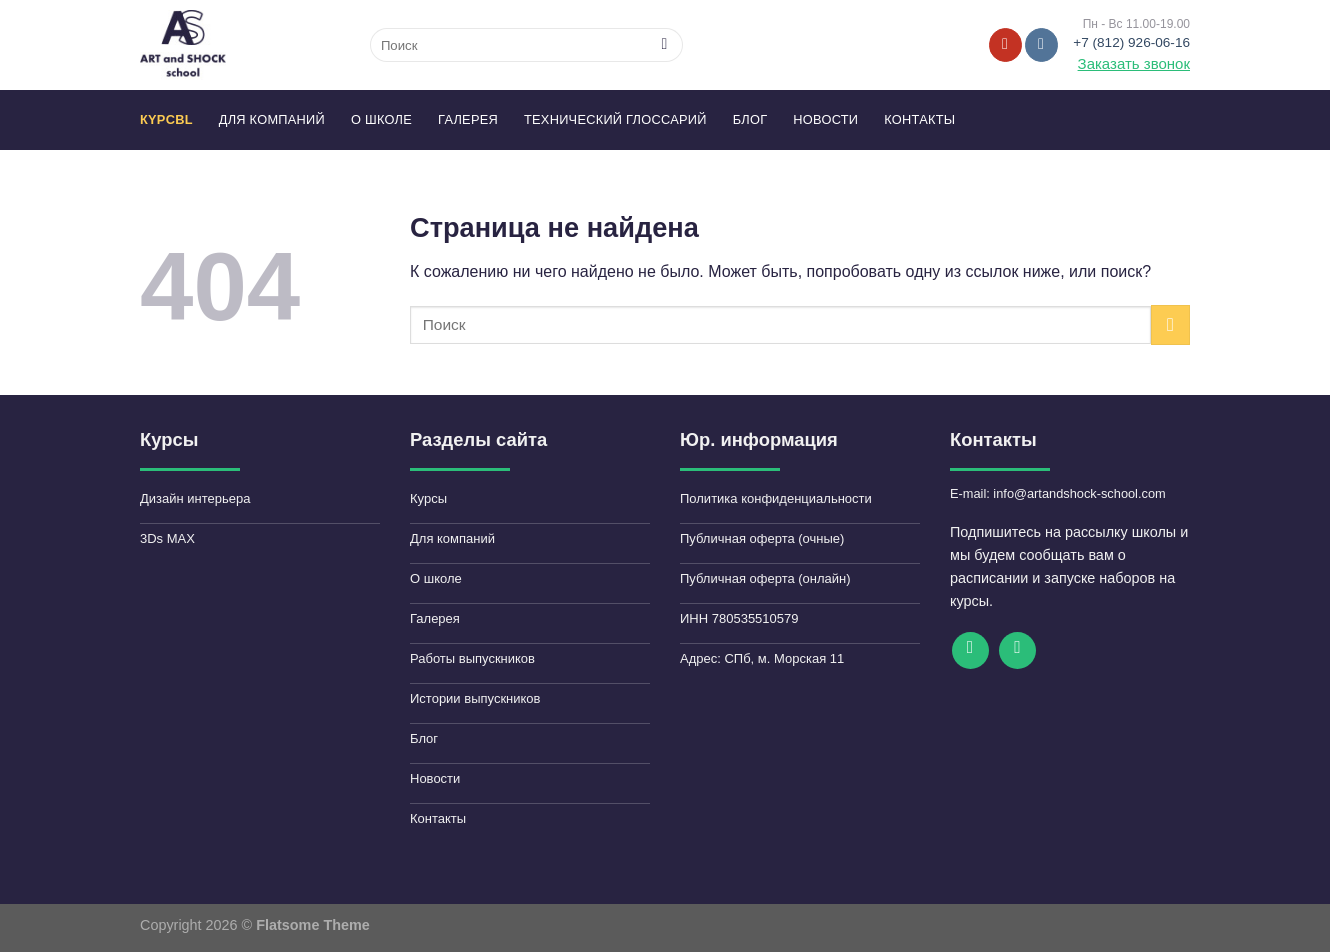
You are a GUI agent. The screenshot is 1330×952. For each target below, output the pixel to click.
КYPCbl (166, 119)
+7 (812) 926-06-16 (1131, 42)
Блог (750, 119)
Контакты (919, 119)
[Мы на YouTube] (1005, 45)
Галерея (468, 119)
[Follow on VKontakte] (1041, 45)
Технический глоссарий (615, 119)
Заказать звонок (1134, 63)
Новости (825, 119)
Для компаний (272, 119)
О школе (381, 119)
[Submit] (664, 45)
